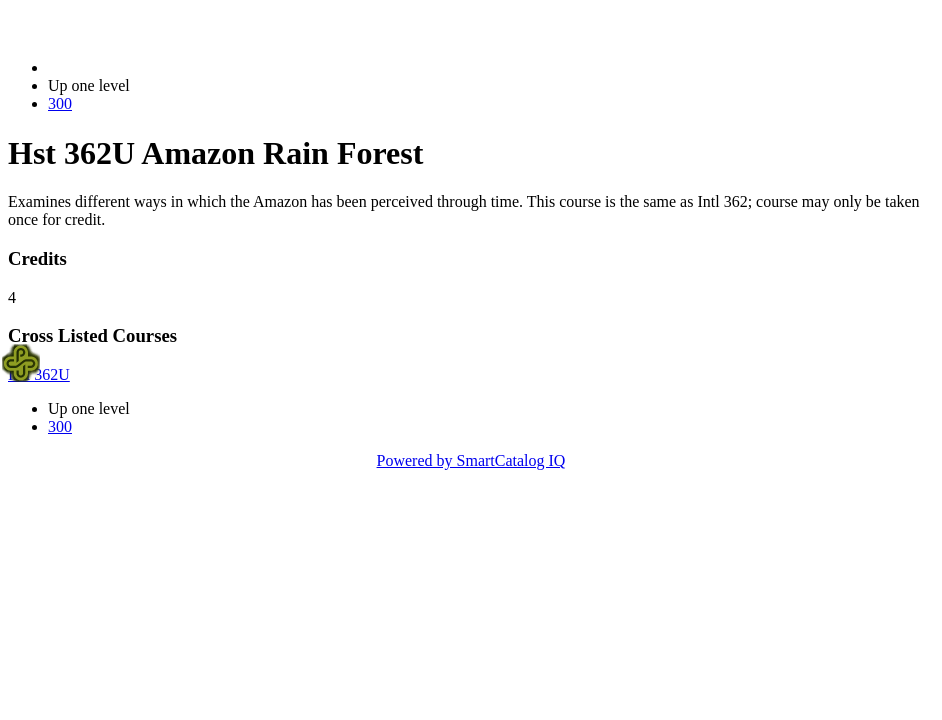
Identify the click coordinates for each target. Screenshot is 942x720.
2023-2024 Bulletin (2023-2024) (152, 67)
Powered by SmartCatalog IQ (471, 460)
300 (60, 103)
